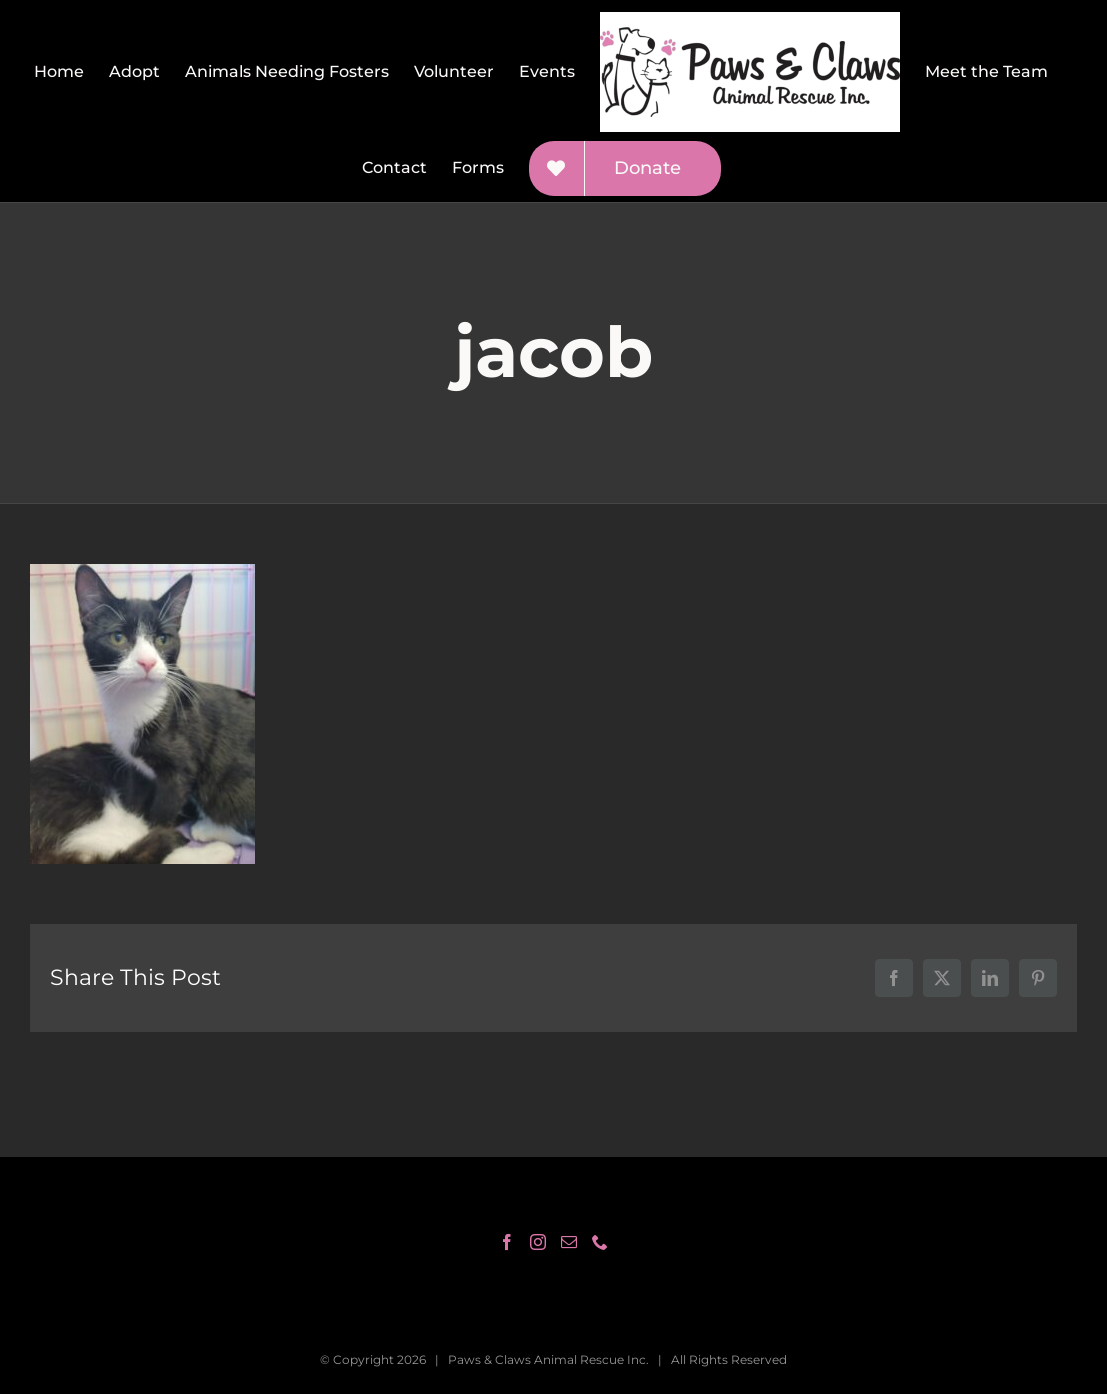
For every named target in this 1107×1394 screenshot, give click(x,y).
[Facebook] (507, 1242)
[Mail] (569, 1242)
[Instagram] (538, 1242)
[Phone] (600, 1242)
